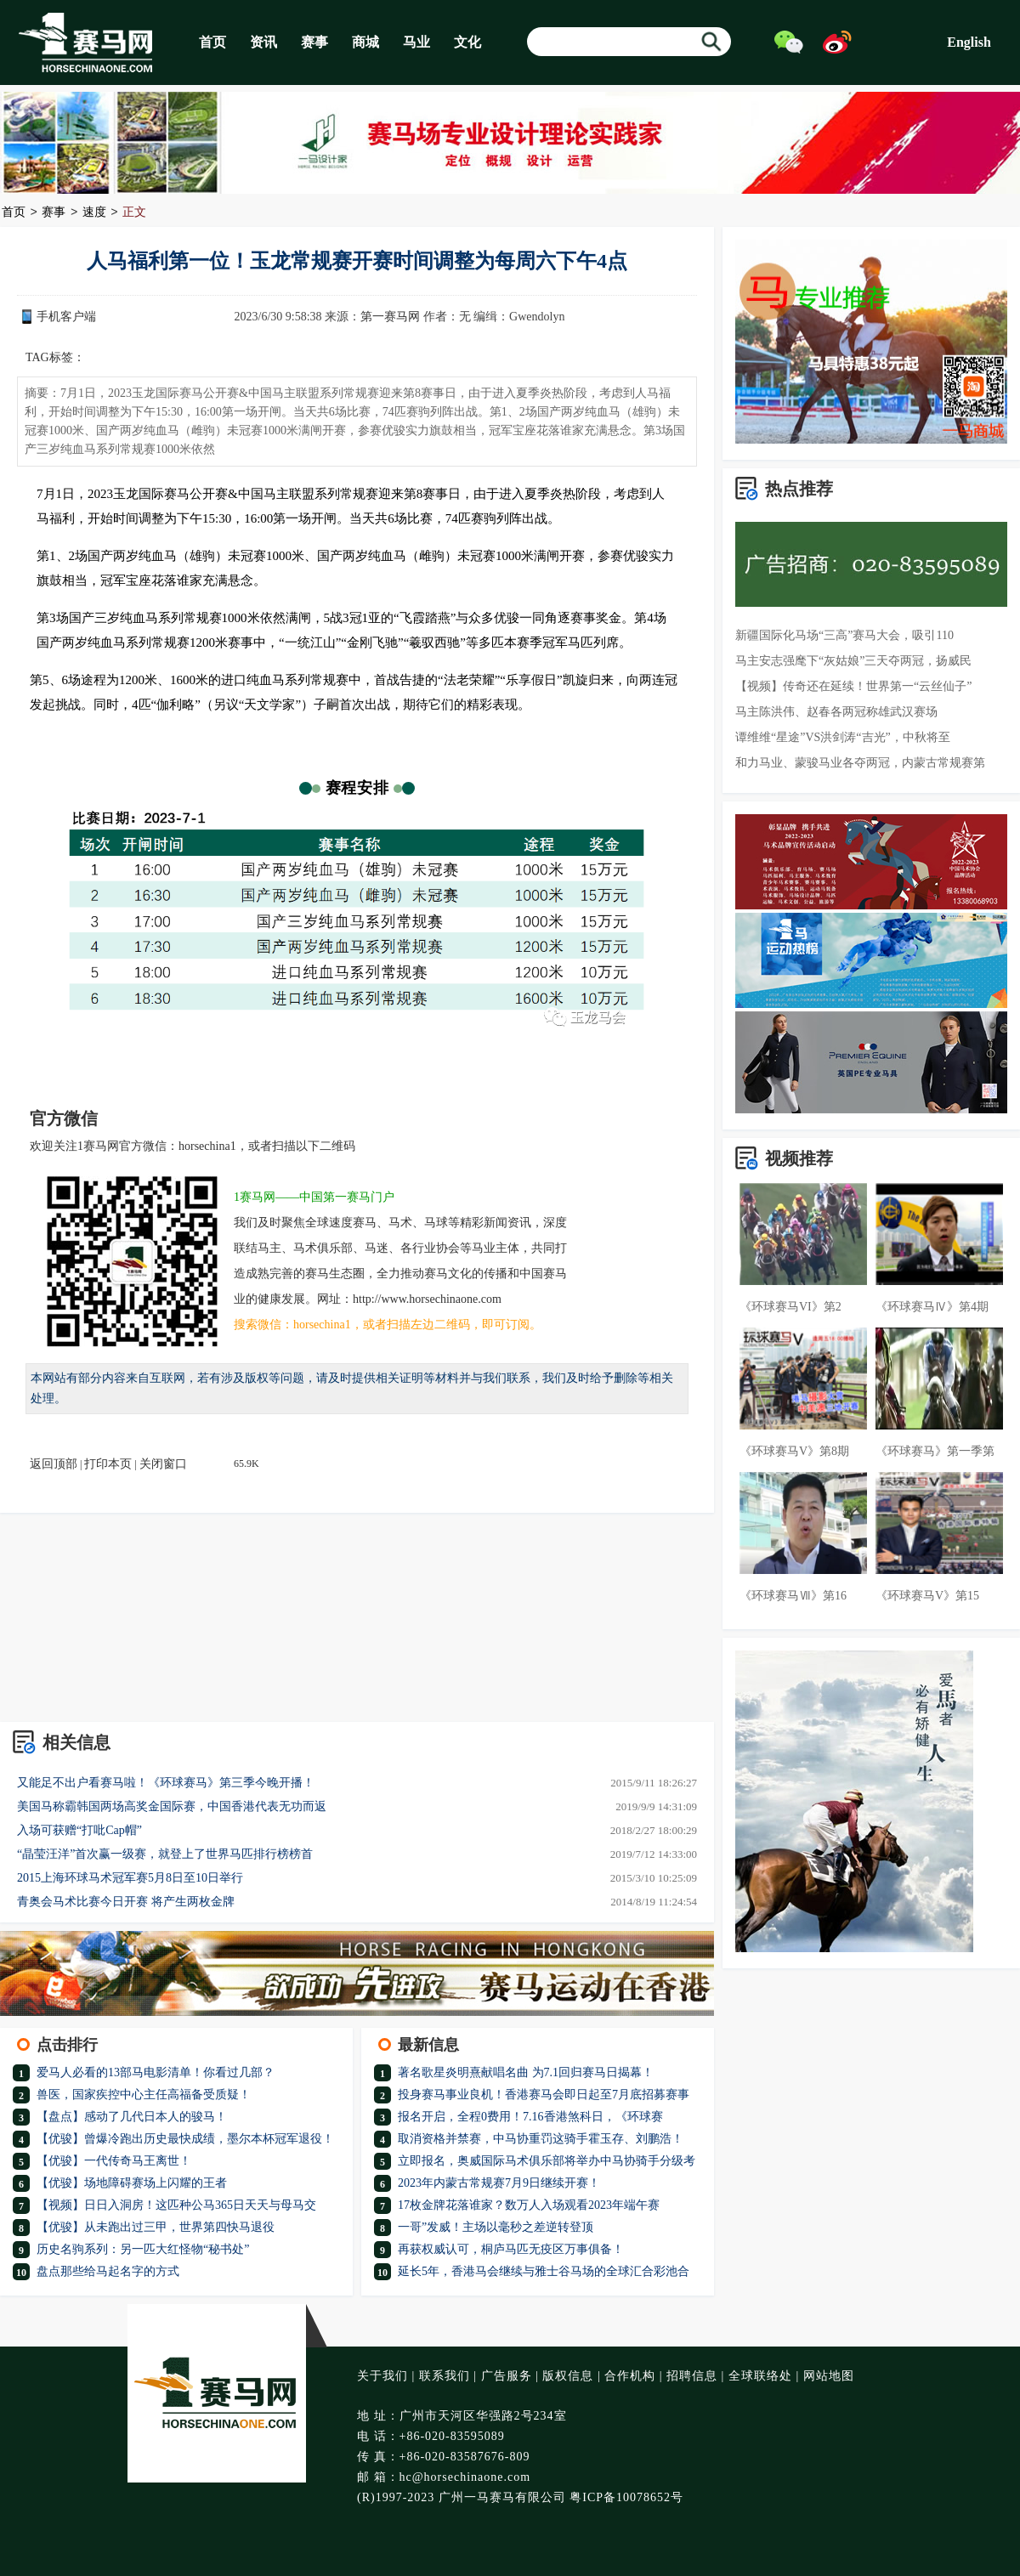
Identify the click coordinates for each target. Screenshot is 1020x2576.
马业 (416, 42)
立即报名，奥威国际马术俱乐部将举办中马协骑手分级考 (546, 2160)
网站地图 (828, 2375)
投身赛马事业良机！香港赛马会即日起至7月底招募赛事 (543, 2094)
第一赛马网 (390, 316)
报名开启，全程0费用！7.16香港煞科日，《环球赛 (530, 2116)
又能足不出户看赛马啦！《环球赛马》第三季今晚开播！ (165, 1782)
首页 (212, 42)
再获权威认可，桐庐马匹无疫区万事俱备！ (511, 2249)
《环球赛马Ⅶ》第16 (793, 1595)
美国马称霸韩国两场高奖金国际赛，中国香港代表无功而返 (171, 1806)
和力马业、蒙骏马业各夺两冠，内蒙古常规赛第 (860, 762)
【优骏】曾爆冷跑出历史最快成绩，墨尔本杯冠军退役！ (185, 2138)
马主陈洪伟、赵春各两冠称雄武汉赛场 (836, 711)
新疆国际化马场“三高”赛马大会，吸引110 (844, 635)
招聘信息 (691, 2375)
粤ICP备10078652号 (626, 2497)
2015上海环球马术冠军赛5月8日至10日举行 (130, 1877)
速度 (94, 213)
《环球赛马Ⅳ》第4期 (932, 1306)
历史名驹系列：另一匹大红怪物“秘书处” (143, 2249)
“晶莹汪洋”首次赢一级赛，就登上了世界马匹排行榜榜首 (165, 1854)
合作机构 (629, 2375)
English (969, 42)
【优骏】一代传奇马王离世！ (114, 2160)
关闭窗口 (163, 1464)
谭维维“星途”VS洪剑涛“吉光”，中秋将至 (842, 737)
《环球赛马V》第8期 (794, 1451)
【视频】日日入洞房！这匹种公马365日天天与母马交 (176, 2205)
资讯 (263, 42)
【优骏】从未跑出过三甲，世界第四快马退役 (156, 2227)
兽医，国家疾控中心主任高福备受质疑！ (144, 2094)
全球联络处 (760, 2375)
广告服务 (506, 2375)
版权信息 (567, 2375)
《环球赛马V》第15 (927, 1595)
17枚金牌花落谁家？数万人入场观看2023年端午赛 (529, 2205)
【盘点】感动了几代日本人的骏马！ (132, 2116)
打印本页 (108, 1464)
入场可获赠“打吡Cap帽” (79, 1830)
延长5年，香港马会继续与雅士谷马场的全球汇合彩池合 (543, 2271)
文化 (467, 42)
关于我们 (382, 2375)
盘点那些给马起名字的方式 (108, 2271)
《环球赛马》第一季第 (935, 1451)
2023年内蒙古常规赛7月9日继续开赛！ (499, 2183)
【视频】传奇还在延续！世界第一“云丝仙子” (853, 686)
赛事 (314, 42)
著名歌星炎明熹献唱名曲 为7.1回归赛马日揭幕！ (526, 2072)
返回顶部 (53, 1464)
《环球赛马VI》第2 (791, 1306)
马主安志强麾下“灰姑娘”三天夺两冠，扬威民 (853, 660)
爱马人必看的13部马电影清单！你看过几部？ (156, 2072)
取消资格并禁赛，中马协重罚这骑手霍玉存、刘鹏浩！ (540, 2138)
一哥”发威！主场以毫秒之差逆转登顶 (495, 2227)
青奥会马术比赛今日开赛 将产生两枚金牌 (126, 1901)
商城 (365, 42)
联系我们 (444, 2375)
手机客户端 (66, 316)
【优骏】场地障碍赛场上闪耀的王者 (132, 2183)
